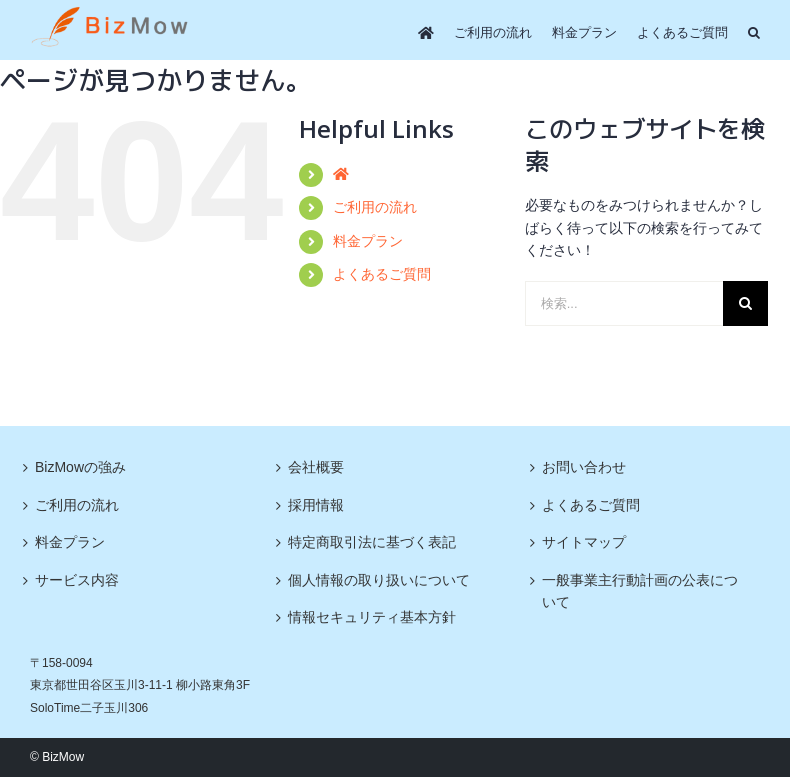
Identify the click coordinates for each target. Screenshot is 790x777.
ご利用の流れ (375, 207)
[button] (754, 32)
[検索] (745, 303)
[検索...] (624, 303)
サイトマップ (584, 542)
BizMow (63, 757)
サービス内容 (77, 580)
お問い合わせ (584, 467)
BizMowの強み (80, 467)
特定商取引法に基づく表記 (372, 542)
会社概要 (316, 467)
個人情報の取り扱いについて (379, 580)
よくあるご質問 (382, 274)
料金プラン (368, 241)
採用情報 (316, 505)
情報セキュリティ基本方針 (372, 617)
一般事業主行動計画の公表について (640, 591)
